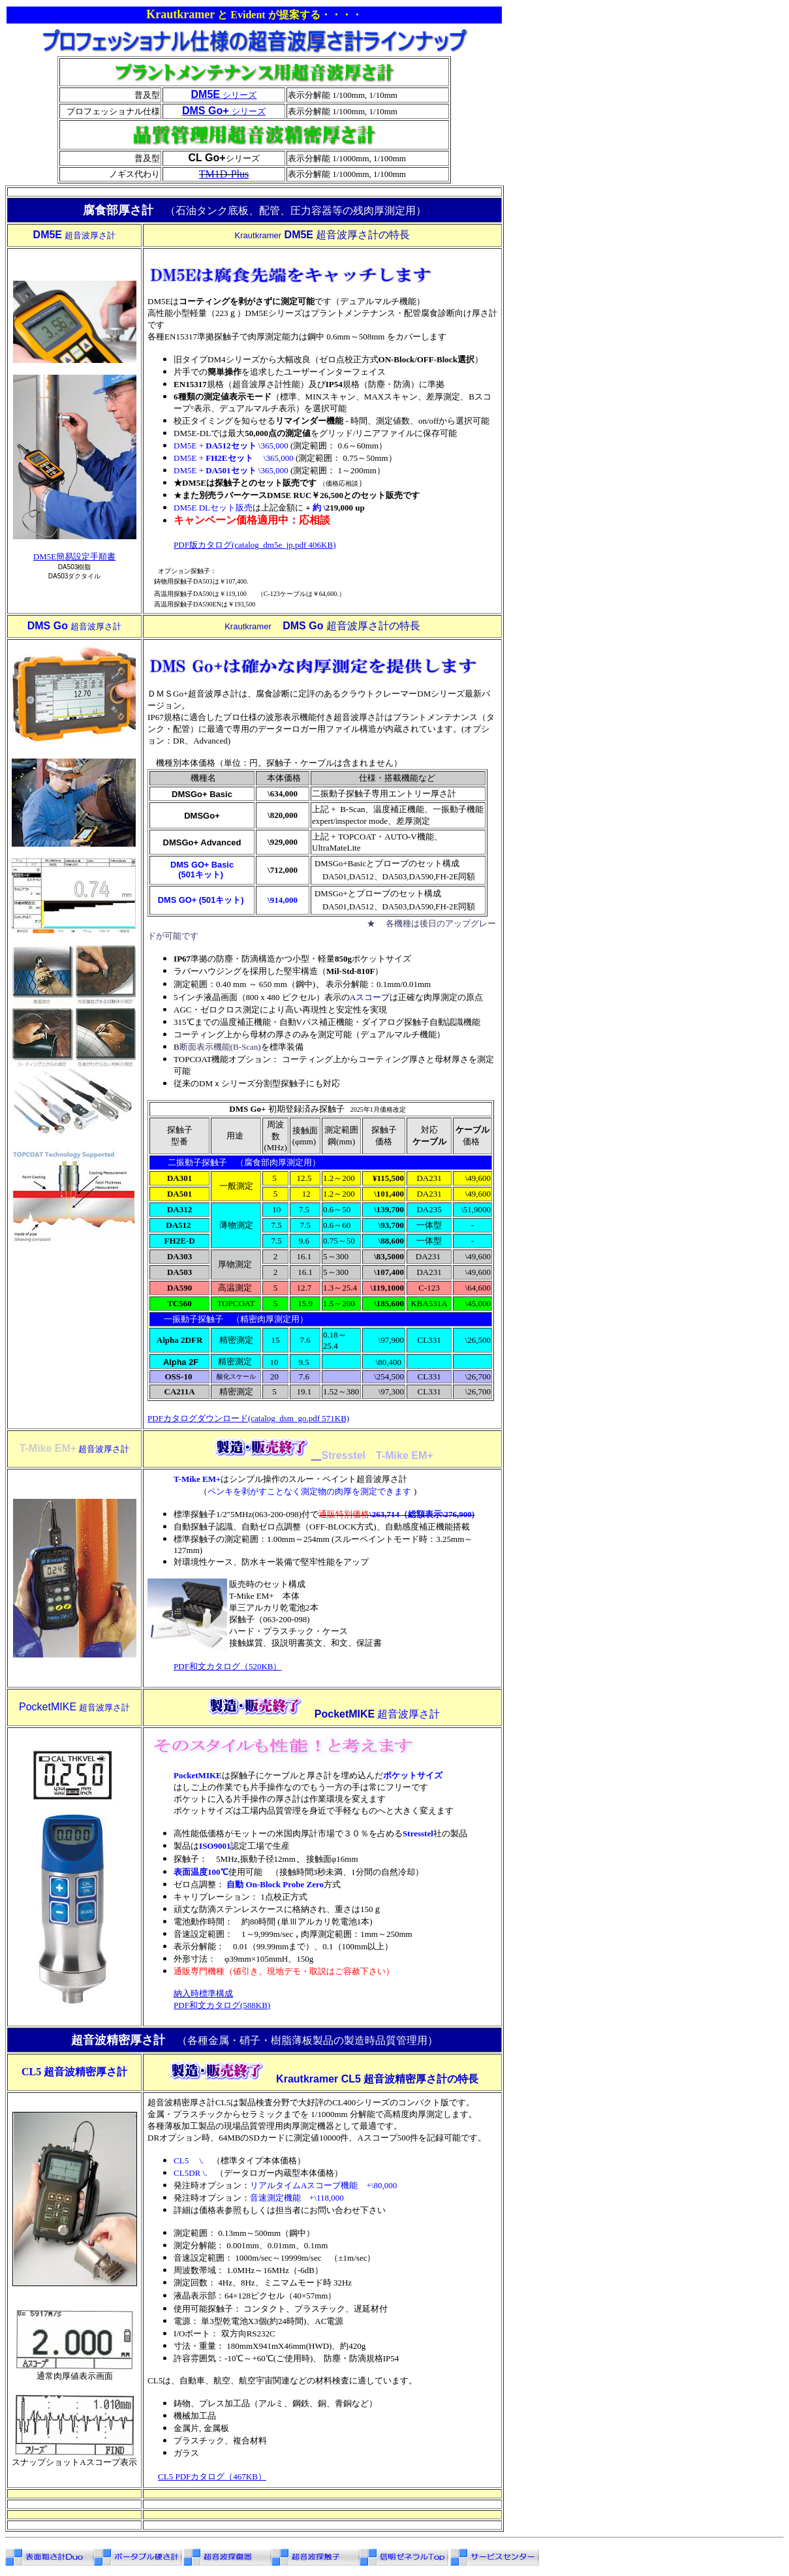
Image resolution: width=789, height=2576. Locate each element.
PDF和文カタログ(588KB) (222, 2005)
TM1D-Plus (224, 174)
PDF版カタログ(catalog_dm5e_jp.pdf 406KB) (254, 545)
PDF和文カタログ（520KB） (227, 1666)
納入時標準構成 (203, 1993)
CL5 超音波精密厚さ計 (74, 2071)
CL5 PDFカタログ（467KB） (212, 2476)
